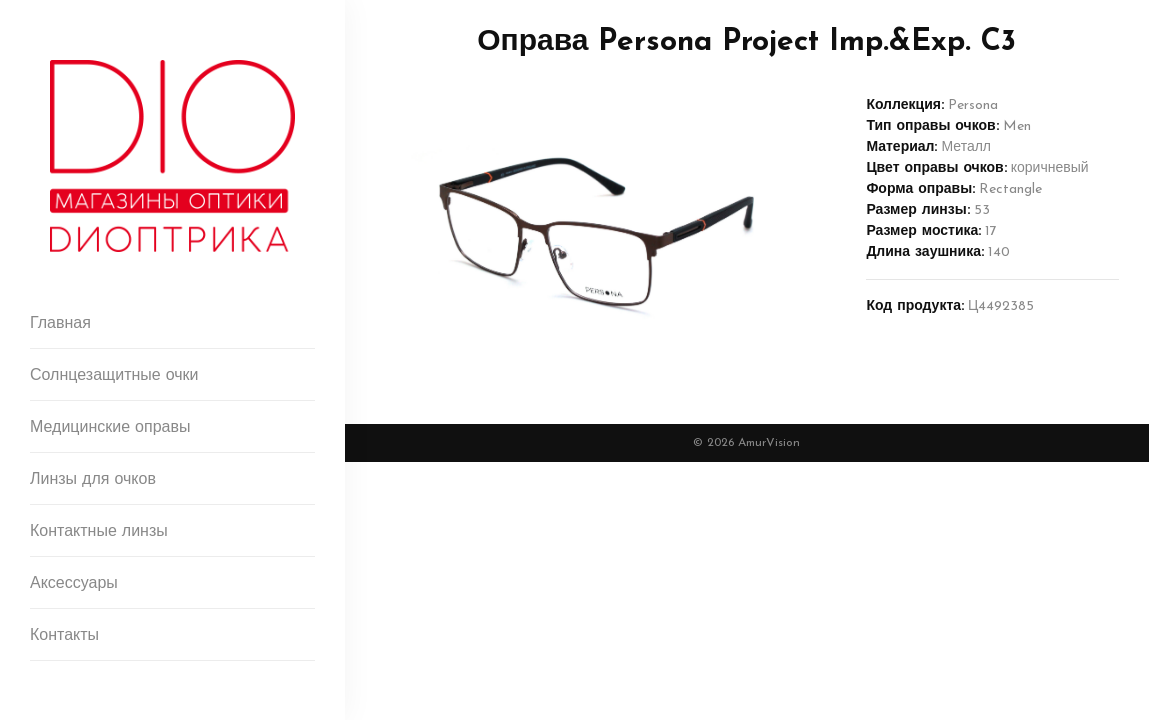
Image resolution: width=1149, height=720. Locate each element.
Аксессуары (74, 584)
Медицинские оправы (110, 428)
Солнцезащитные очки (114, 376)
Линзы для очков (93, 480)
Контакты (64, 636)
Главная (60, 324)
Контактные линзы (99, 532)
